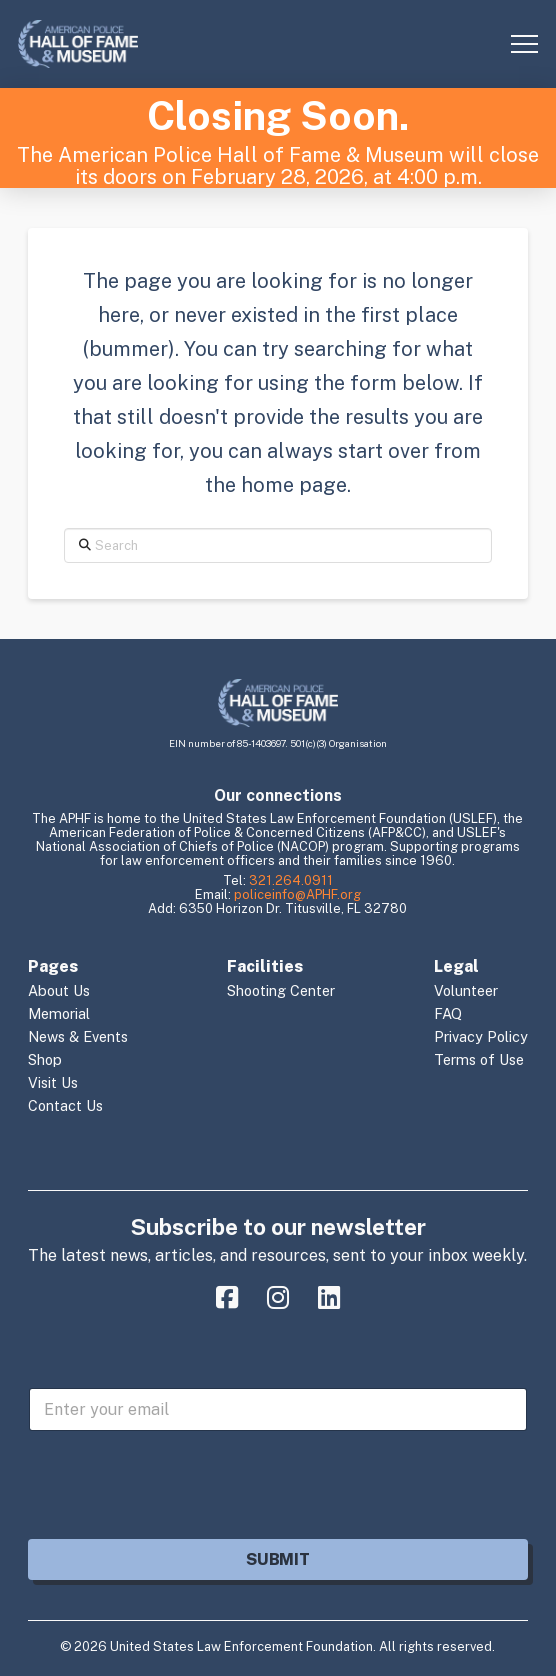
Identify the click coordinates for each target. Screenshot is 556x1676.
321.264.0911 (291, 880)
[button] (524, 44)
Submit (277, 1559)
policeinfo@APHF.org (297, 894)
